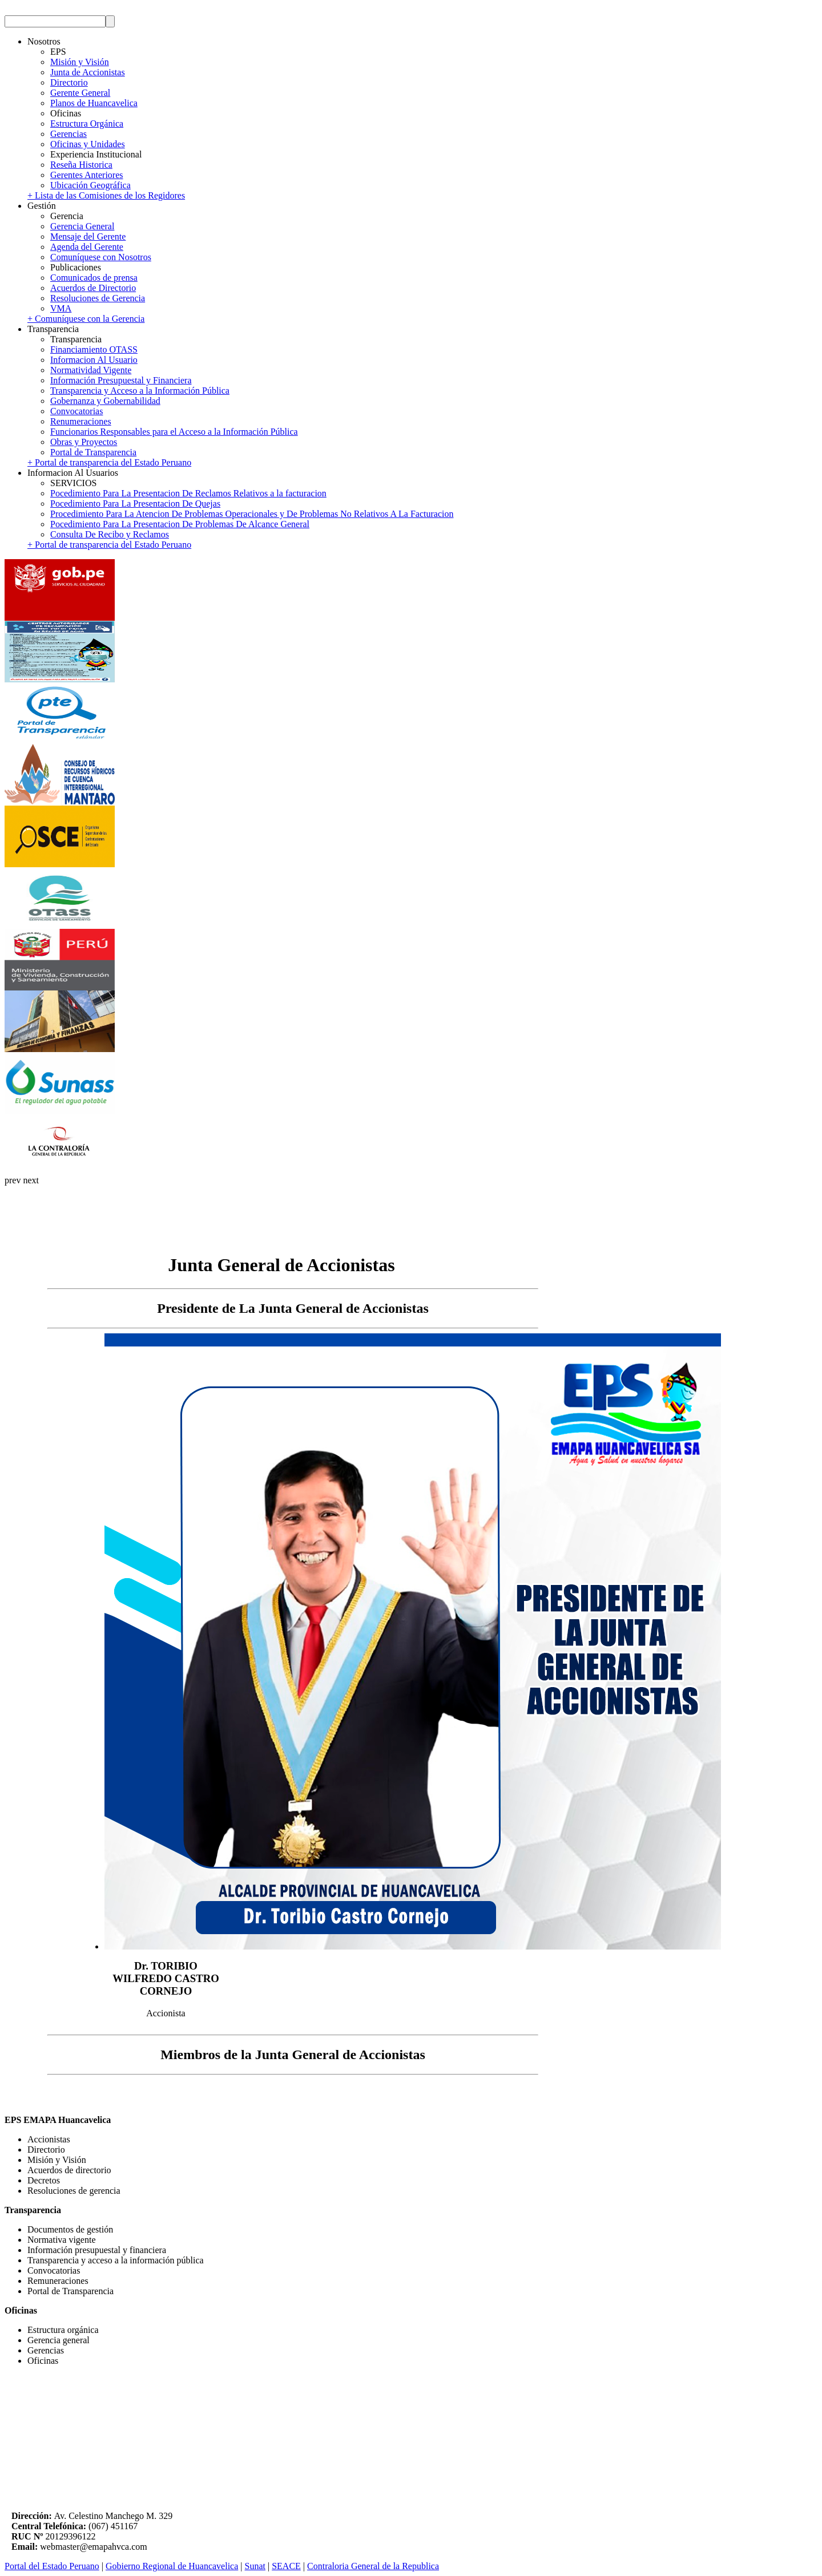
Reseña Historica (81, 164)
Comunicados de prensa (94, 277)
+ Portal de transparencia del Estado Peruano (109, 462)
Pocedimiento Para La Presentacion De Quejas (135, 503)
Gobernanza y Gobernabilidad (105, 401)
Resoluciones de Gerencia (97, 298)
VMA (60, 308)
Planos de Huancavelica (94, 103)
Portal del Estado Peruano (52, 2566)
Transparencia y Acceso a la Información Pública (139, 390)
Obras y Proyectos (83, 442)
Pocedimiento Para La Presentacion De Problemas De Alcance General (179, 524)
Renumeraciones (80, 421)
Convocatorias (76, 411)
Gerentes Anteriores (86, 175)
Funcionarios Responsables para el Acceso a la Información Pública (174, 431)
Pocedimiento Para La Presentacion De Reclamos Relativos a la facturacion (188, 493)
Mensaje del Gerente (88, 236)
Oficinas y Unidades (87, 144)
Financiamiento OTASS (94, 349)
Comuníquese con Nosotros (100, 257)
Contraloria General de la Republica (373, 2566)
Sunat (255, 2566)
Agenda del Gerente (86, 247)
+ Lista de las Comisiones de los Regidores (106, 195)
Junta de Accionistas (87, 72)
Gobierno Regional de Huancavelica (172, 2566)
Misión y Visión (79, 62)
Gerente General (80, 93)
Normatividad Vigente (90, 370)
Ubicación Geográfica (90, 185)
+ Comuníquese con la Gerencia (85, 318)
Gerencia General (82, 226)
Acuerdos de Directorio (93, 288)
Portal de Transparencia (93, 452)
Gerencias (68, 134)
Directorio (69, 82)
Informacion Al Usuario (94, 360)
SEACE (286, 2566)
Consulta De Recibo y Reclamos (109, 534)
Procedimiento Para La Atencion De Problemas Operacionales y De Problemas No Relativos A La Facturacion (251, 514)
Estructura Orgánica (86, 123)
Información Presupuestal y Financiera (120, 380)
